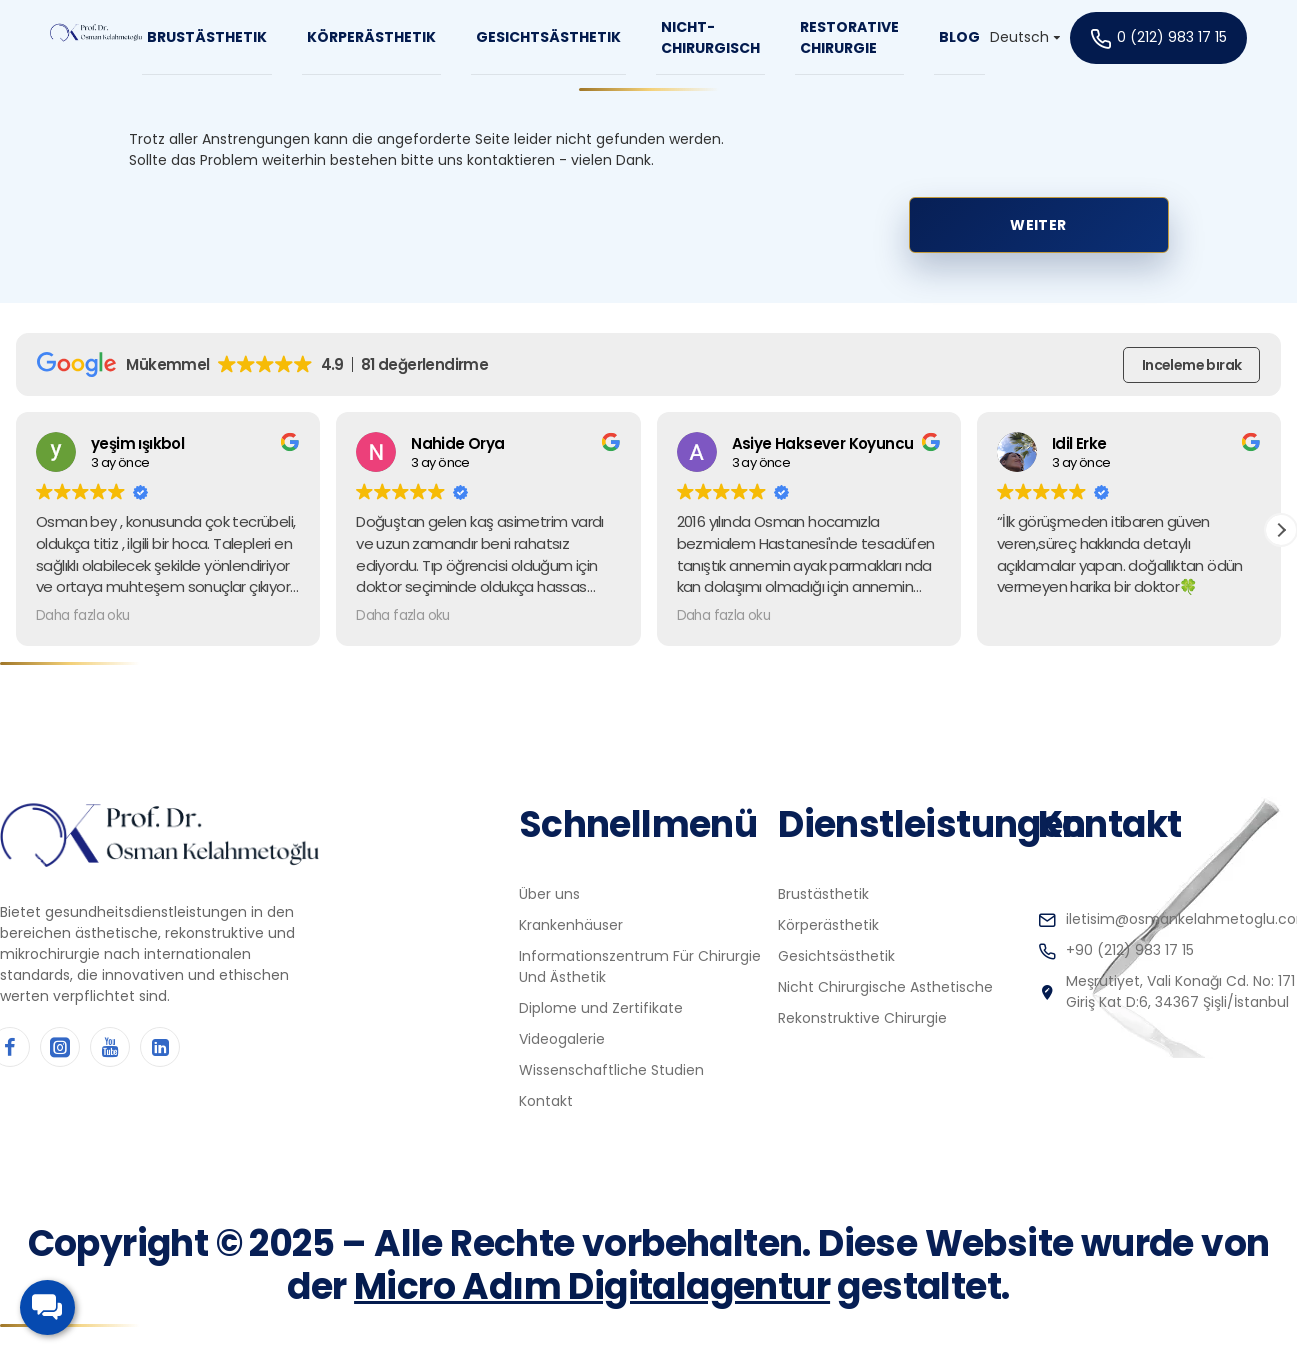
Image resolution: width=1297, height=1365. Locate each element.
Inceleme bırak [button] (1192, 365)
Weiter (1038, 225)
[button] (1281, 530)
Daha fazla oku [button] (83, 616)
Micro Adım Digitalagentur (592, 1286)
